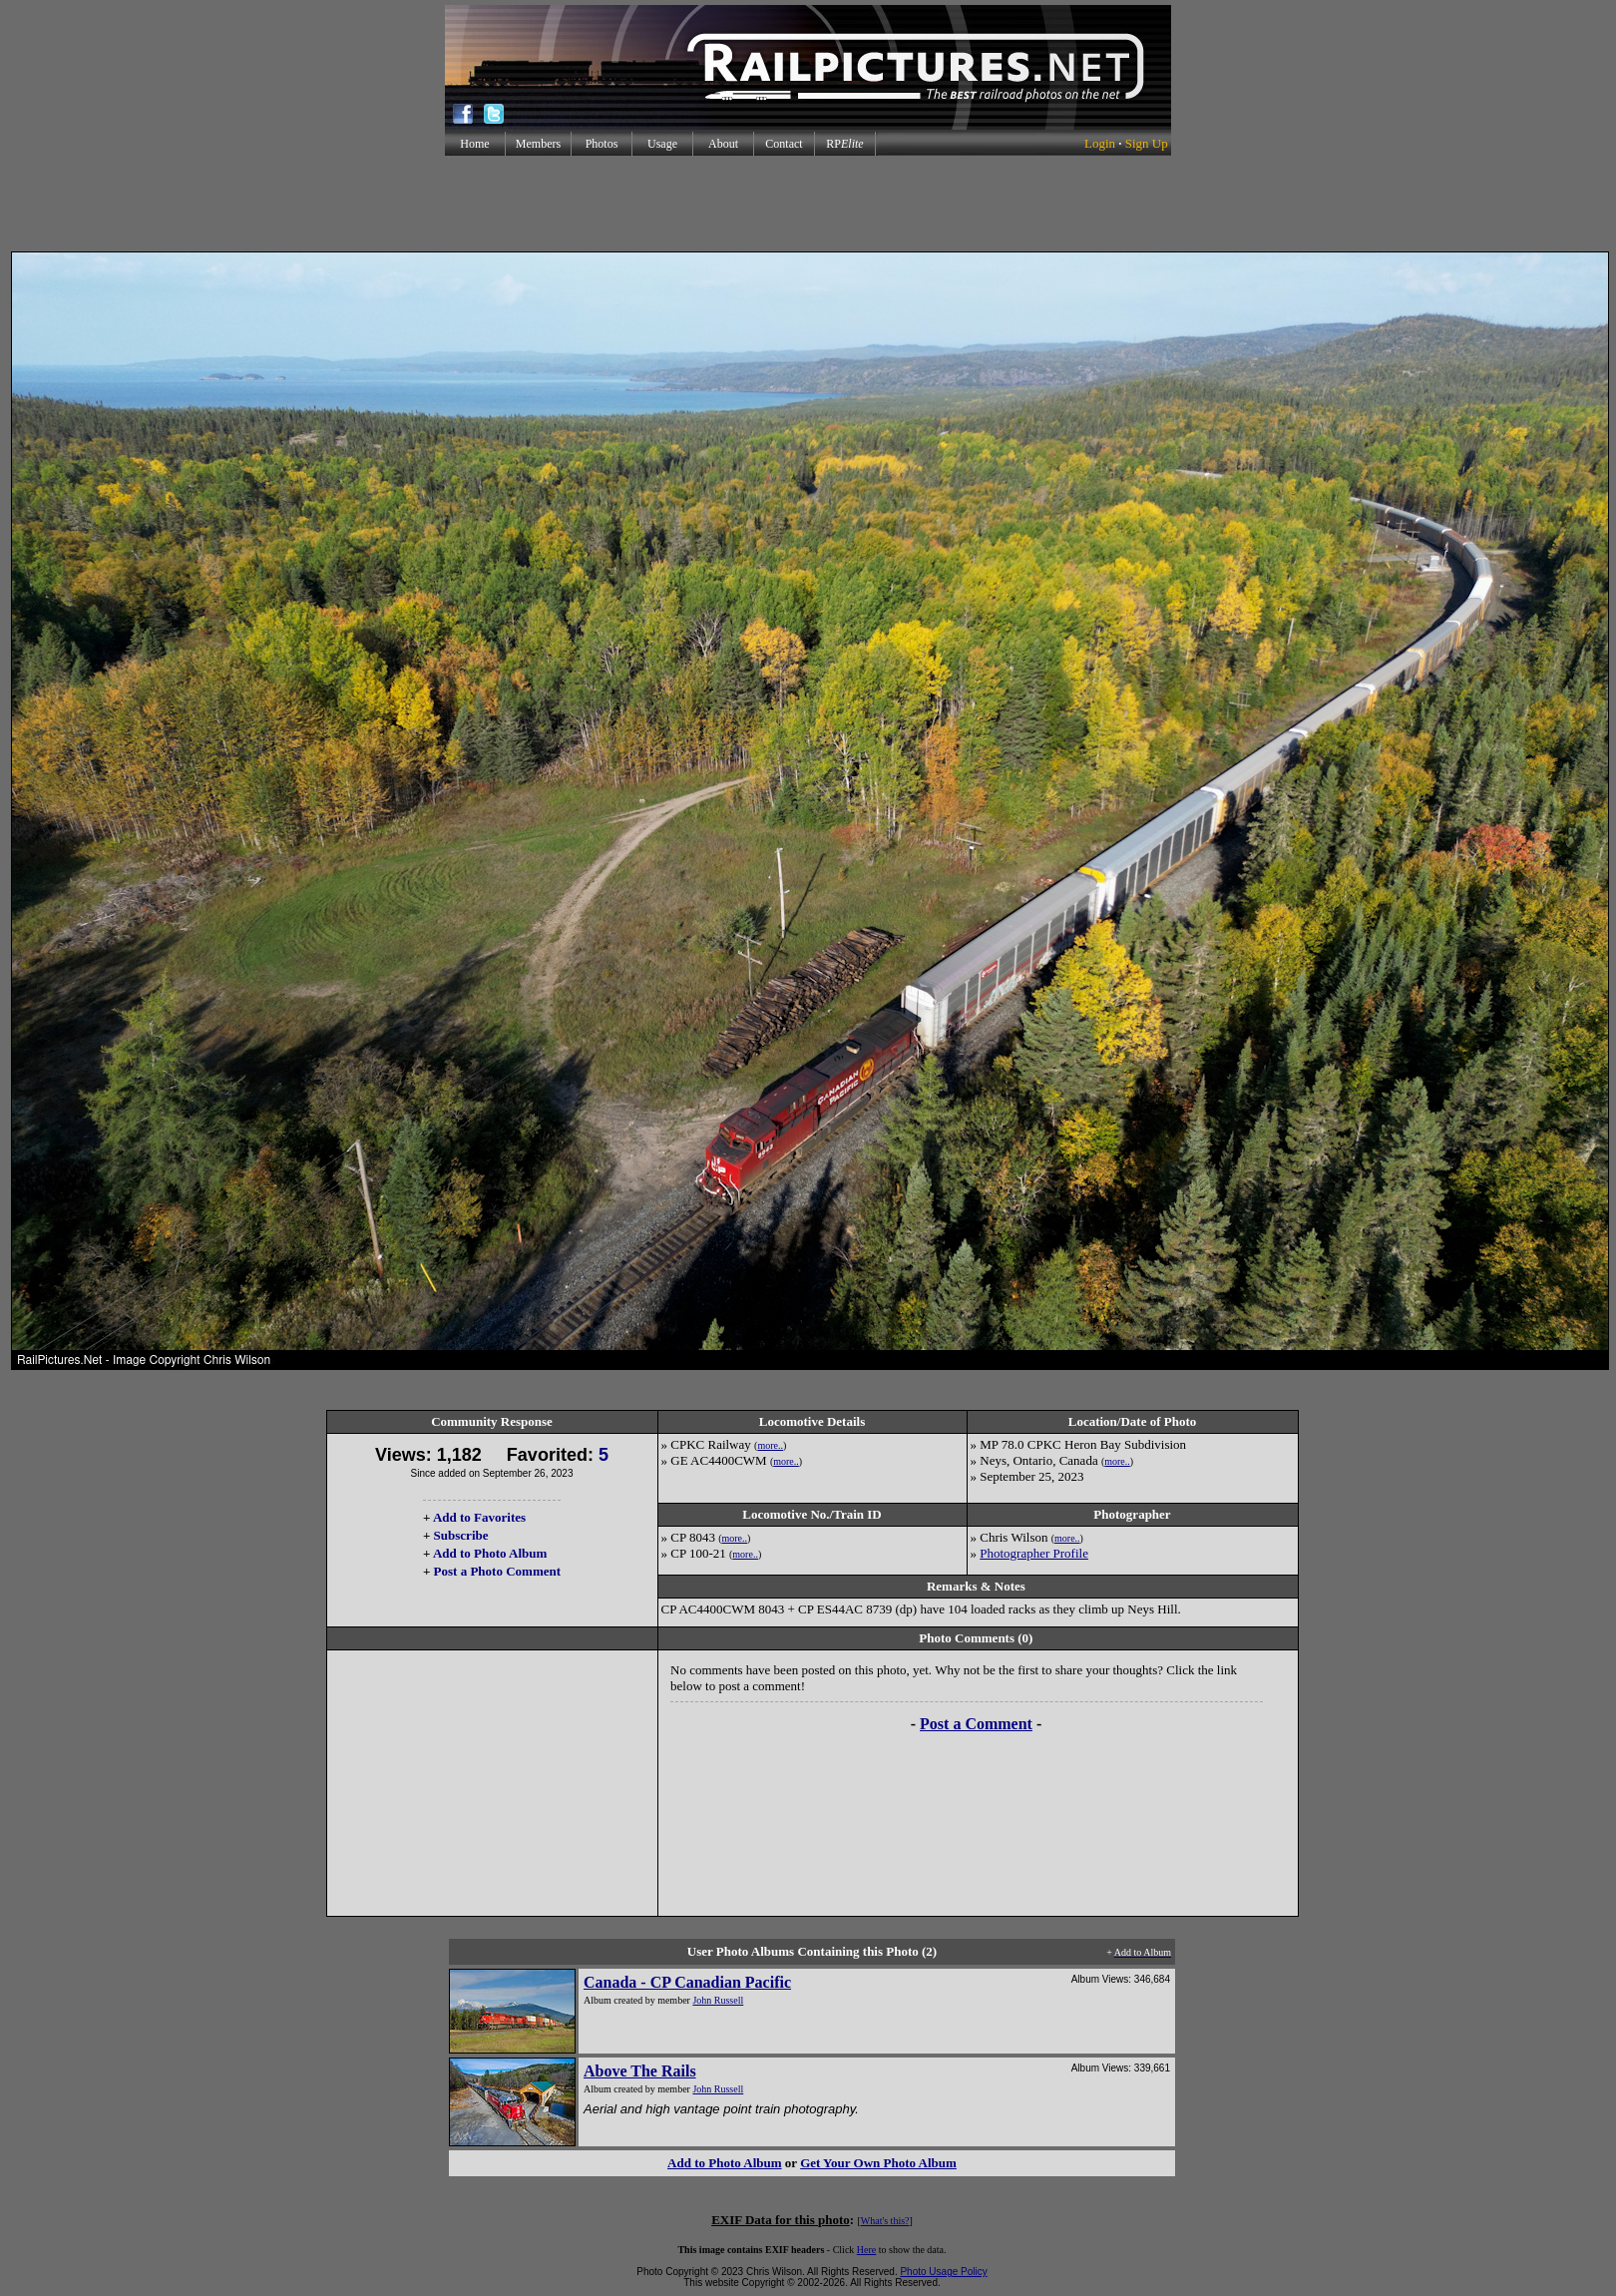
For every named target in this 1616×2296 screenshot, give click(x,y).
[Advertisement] (808, 203)
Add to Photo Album (490, 1553)
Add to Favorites (479, 1517)
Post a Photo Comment (497, 1571)
